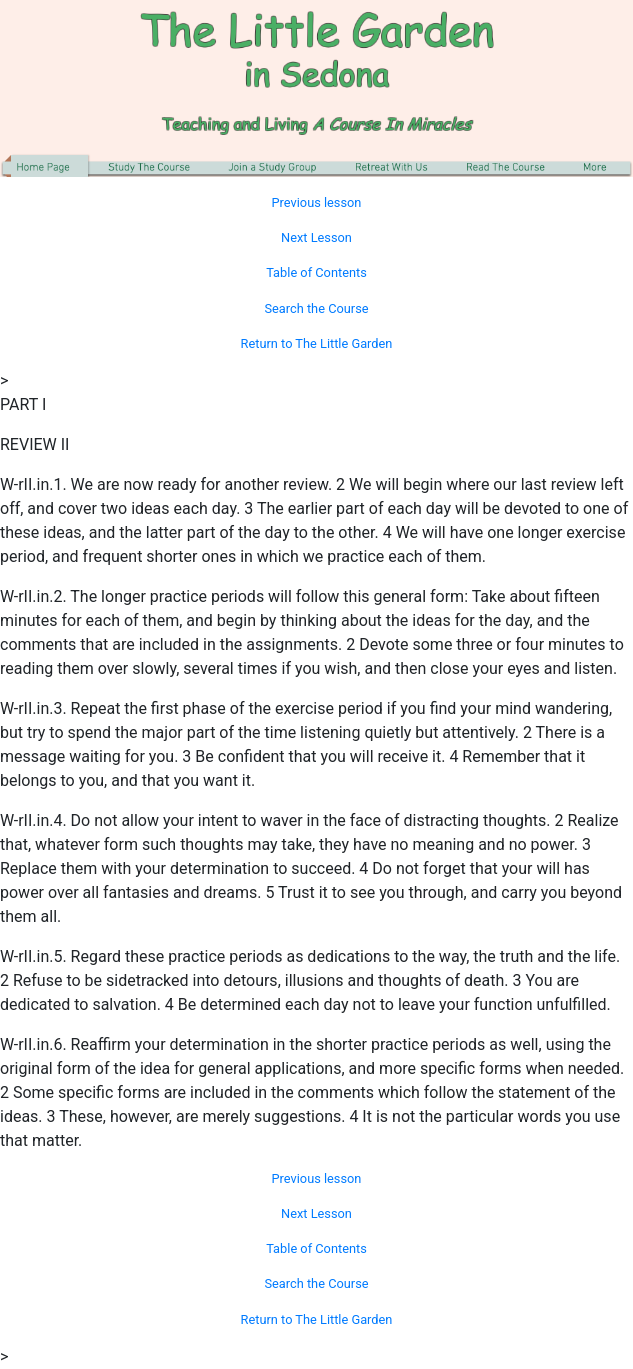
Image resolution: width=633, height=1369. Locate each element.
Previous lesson (317, 202)
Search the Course (316, 308)
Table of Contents (316, 272)
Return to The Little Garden (317, 343)
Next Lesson (316, 237)
